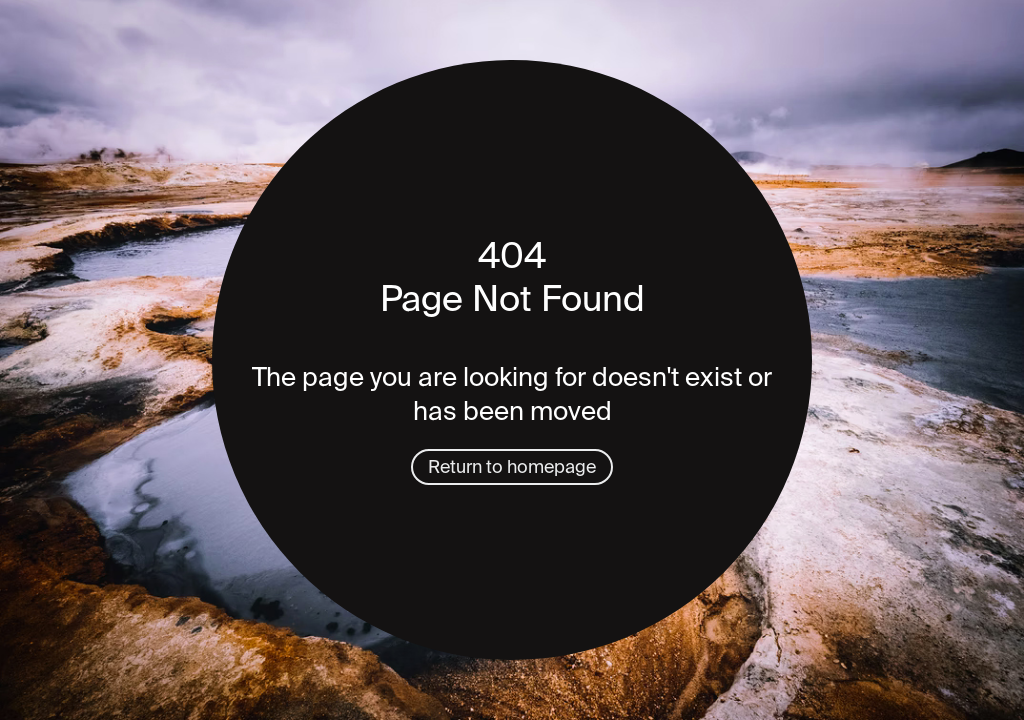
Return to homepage (512, 467)
